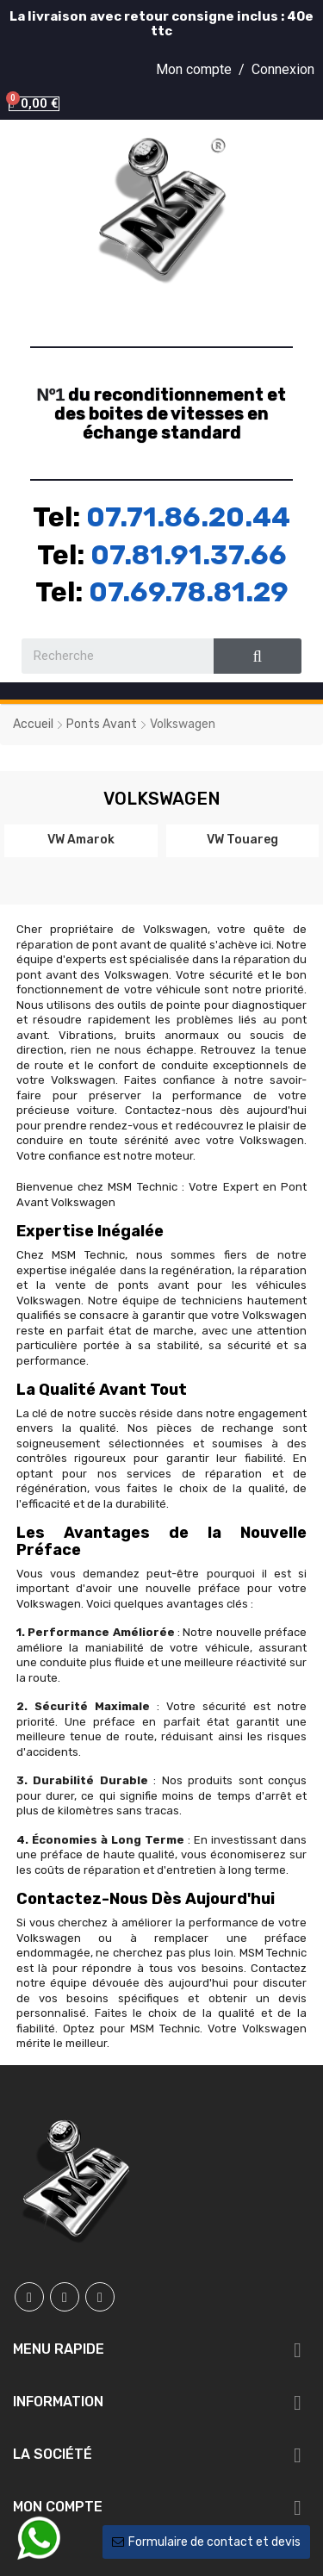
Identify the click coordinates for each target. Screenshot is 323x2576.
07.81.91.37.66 (188, 554)
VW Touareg (242, 839)
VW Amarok (81, 839)
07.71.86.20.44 (188, 517)
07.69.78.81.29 (189, 592)
